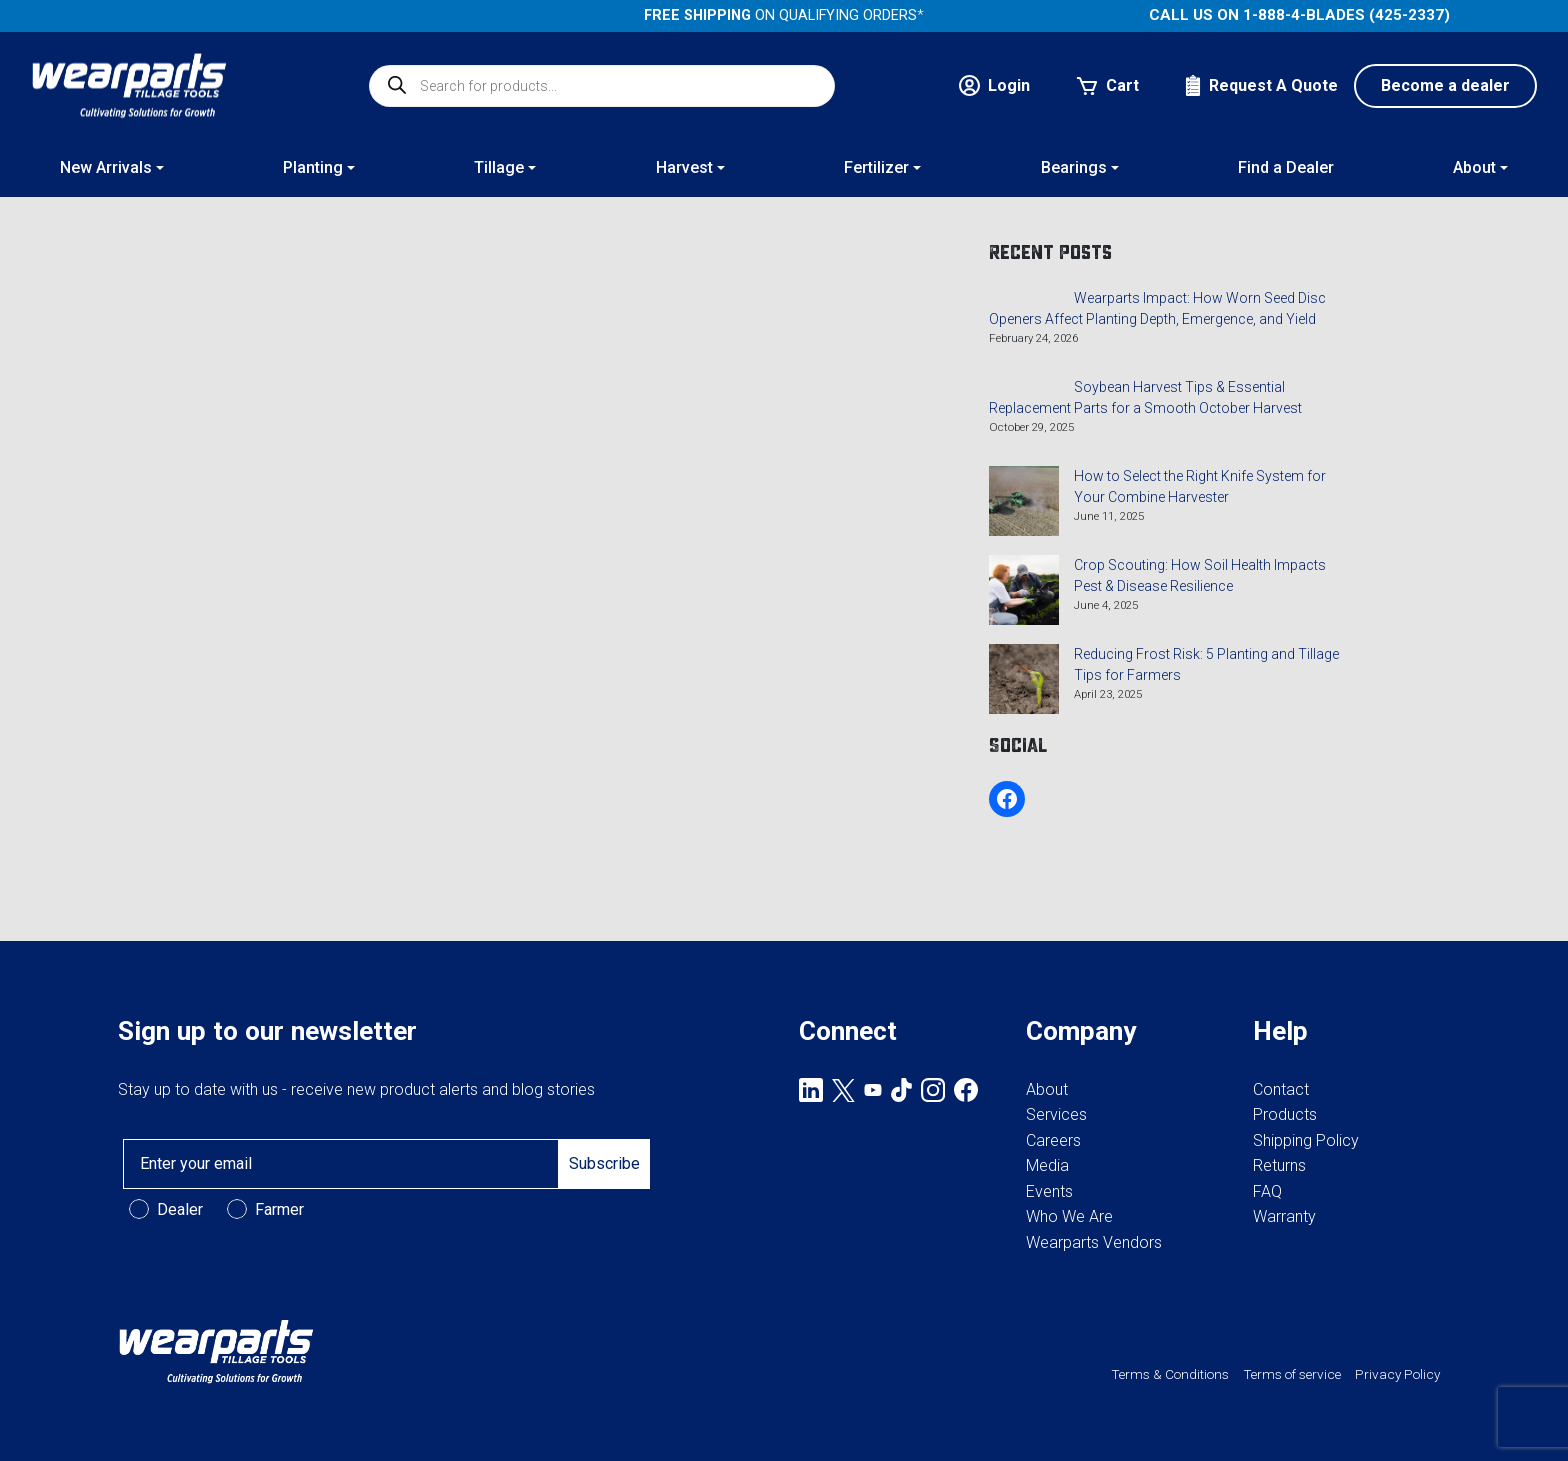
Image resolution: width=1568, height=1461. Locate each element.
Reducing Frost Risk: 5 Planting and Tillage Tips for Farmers (1206, 664)
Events (1049, 1191)
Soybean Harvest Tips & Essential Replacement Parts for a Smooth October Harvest (1145, 397)
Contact (1281, 1089)
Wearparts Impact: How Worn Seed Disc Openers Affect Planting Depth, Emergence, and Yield (1157, 308)
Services (1056, 1114)
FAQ (1267, 1191)
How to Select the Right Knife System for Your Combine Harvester (1200, 486)
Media (1047, 1165)
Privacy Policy (1397, 1374)
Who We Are (1069, 1216)
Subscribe (604, 1163)
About (1047, 1089)
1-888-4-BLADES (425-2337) (1346, 15)
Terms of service (1292, 1374)
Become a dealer (1445, 85)
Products (1285, 1114)
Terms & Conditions (1170, 1374)
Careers (1053, 1140)
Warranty (1284, 1216)
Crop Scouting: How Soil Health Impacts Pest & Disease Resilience (1200, 575)
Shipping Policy (1306, 1140)
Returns (1279, 1165)
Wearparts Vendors (1094, 1242)
